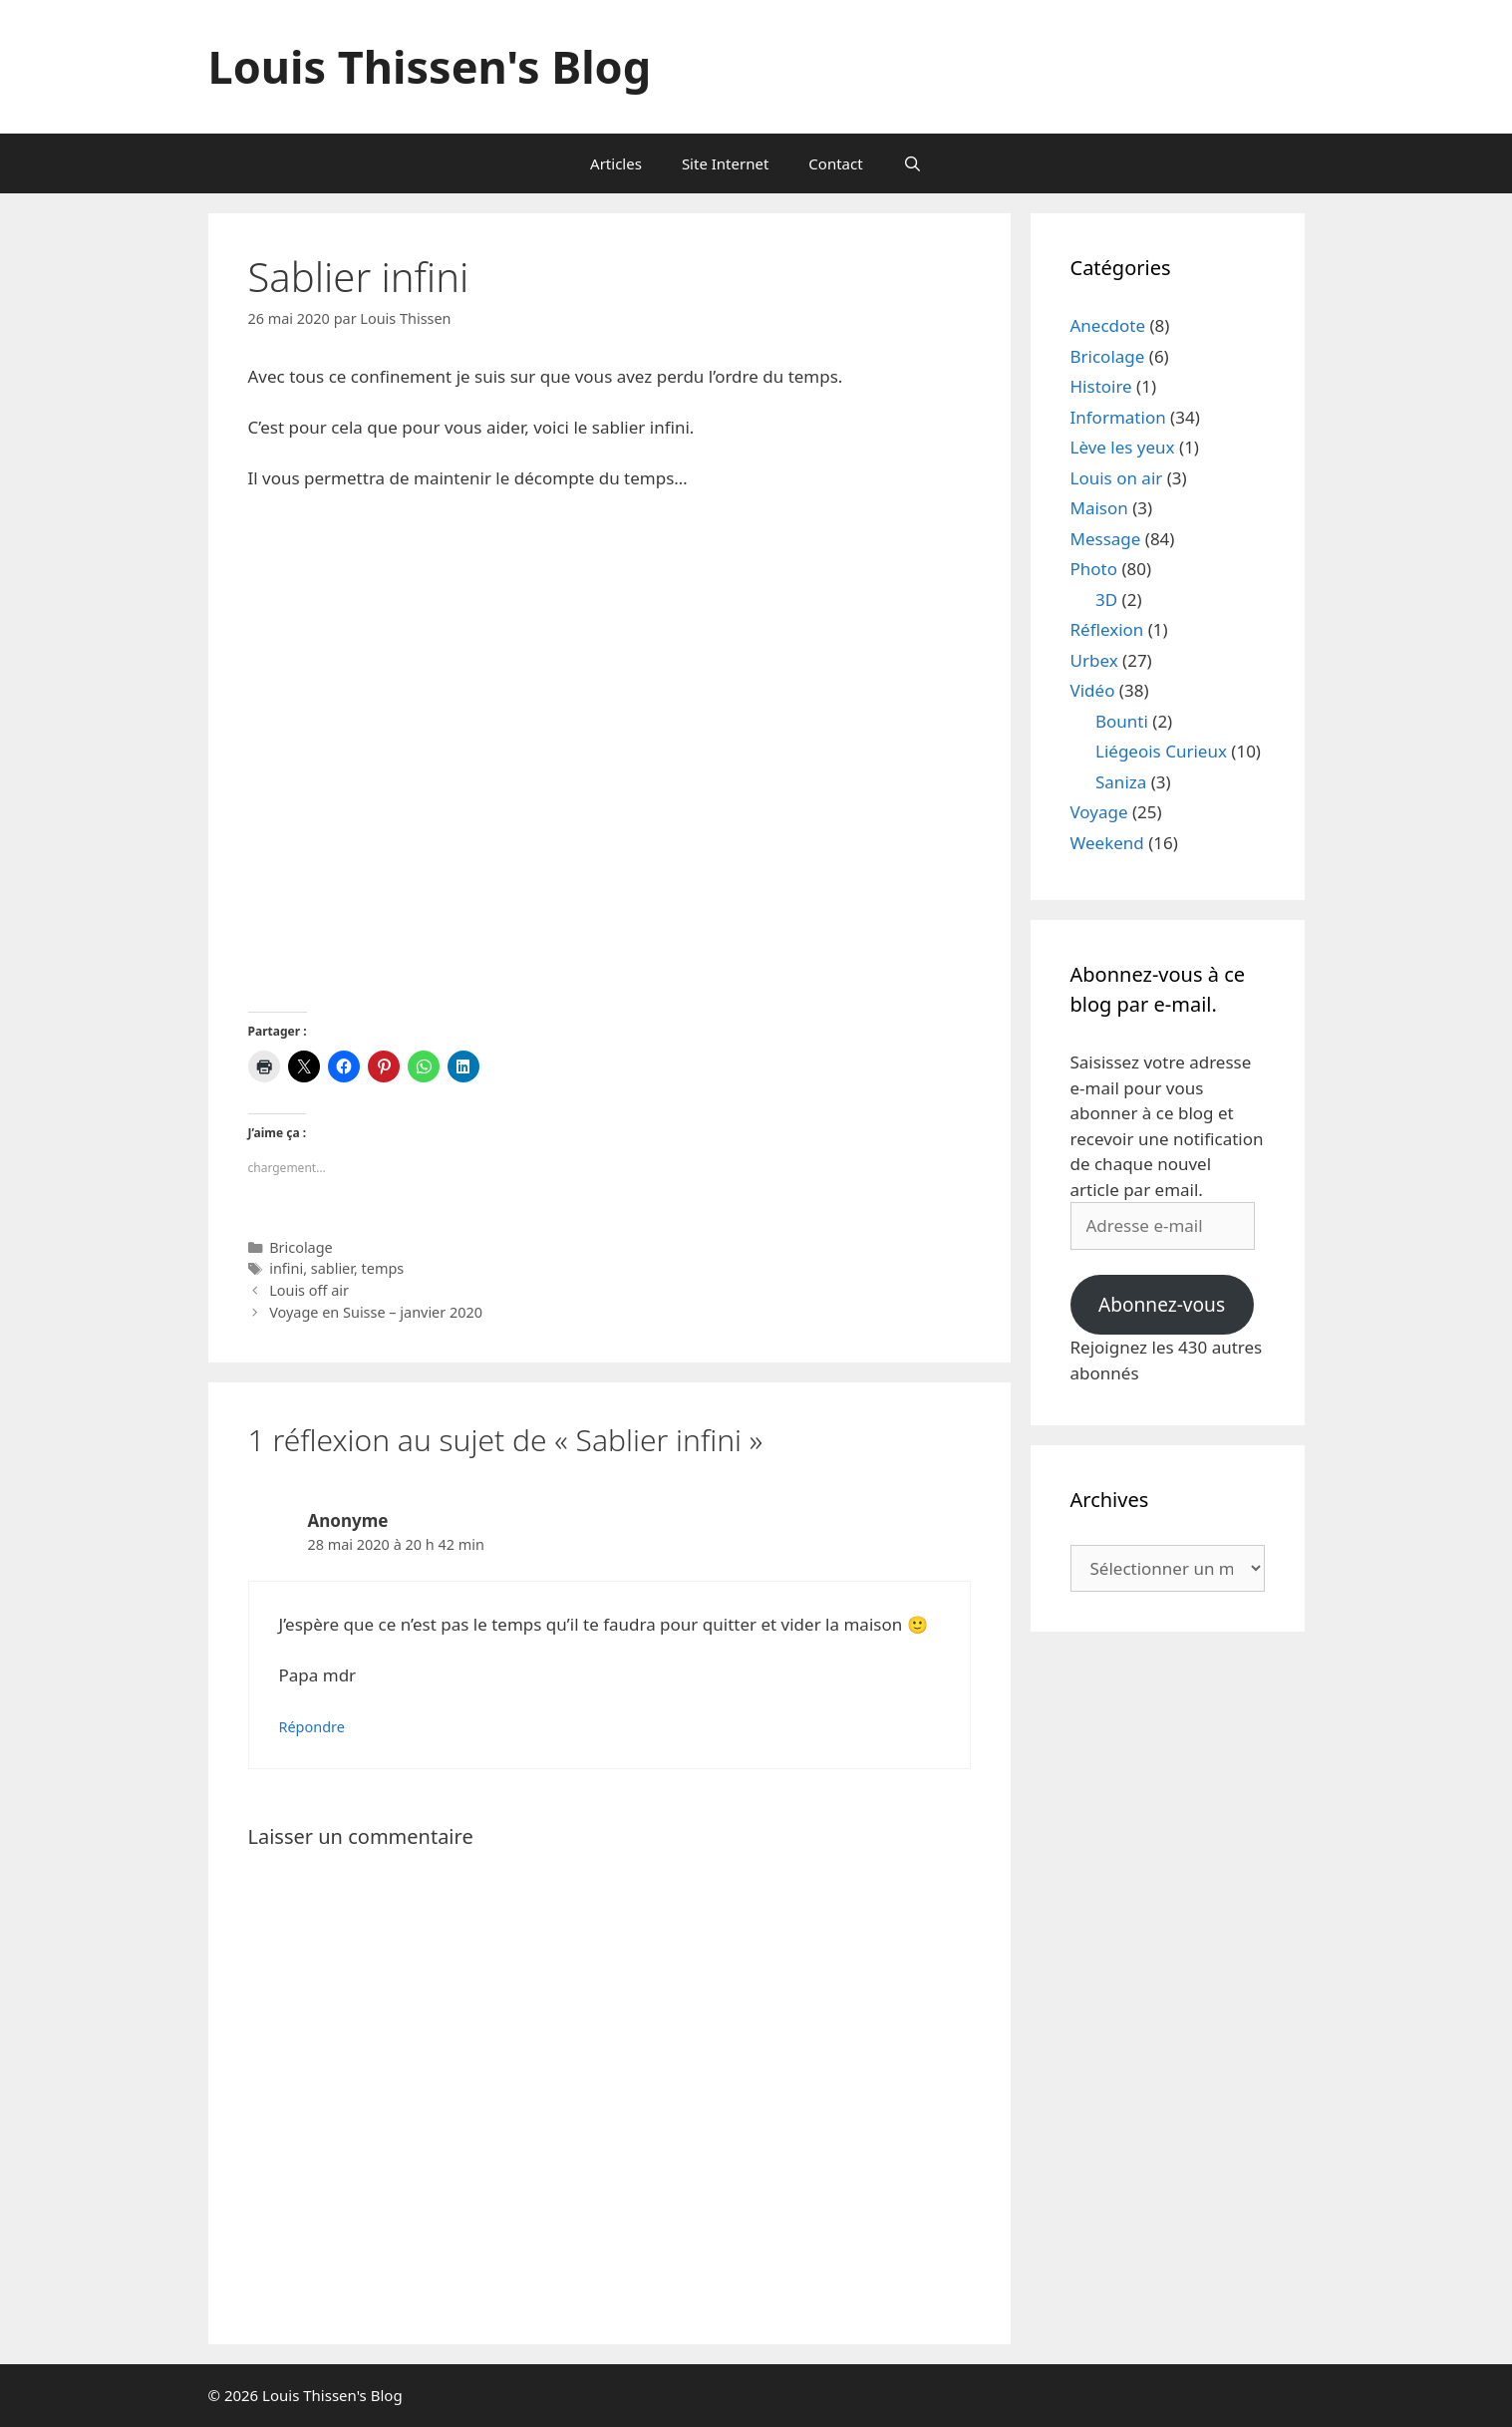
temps (383, 1268)
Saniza (1120, 781)
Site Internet (725, 163)
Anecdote (1108, 325)
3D (1106, 599)
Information (1118, 417)
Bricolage (301, 1247)
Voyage (1099, 811)
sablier (332, 1268)
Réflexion (1107, 629)
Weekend (1107, 842)
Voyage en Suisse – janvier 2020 (375, 1312)
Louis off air (309, 1290)
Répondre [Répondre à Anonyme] (312, 1726)
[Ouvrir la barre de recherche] (912, 163)
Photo (1094, 568)
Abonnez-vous (1161, 1305)
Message (1105, 538)
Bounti (1121, 721)
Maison (1099, 507)
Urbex (1094, 660)
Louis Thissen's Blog (430, 66)
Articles (616, 163)
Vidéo (1092, 690)
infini (286, 1268)
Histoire (1101, 386)
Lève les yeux (1122, 447)
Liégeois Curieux (1161, 751)
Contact (835, 163)
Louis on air (1116, 477)
